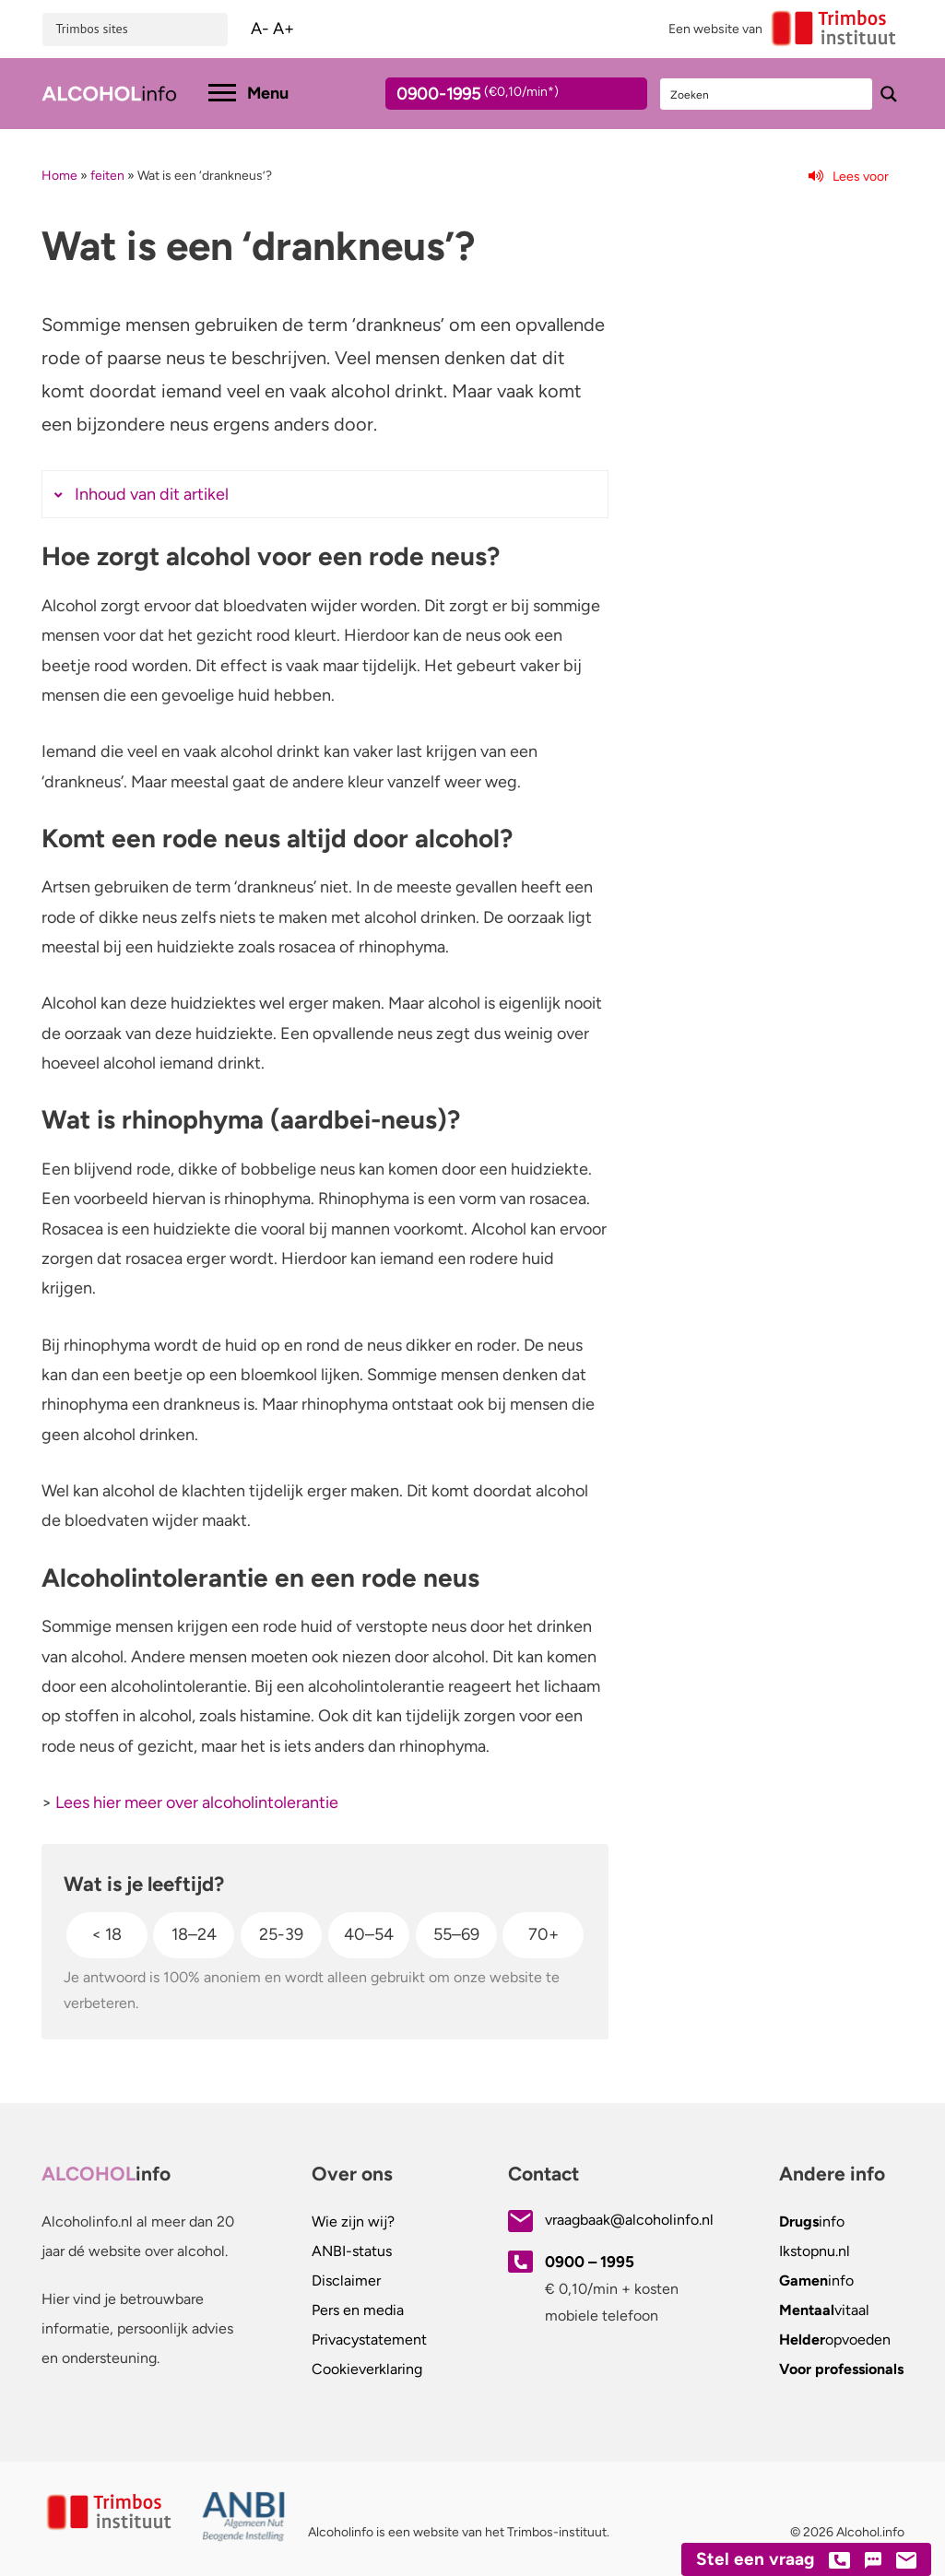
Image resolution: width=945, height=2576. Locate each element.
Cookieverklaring (367, 2369)
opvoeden (835, 2339)
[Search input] (767, 94)
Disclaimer (346, 2280)
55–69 (456, 1934)
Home (59, 175)
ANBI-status (352, 2251)
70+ (543, 1934)
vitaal (824, 2310)
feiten (107, 175)
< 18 (106, 1934)
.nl (814, 2251)
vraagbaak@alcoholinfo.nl (629, 2219)
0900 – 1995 (589, 2261)
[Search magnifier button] (888, 94)
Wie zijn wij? (353, 2221)
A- (260, 28)
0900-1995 (499, 97)
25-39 (281, 1934)
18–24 (194, 1934)
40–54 (369, 1934)
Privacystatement (369, 2339)
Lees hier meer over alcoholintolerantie (196, 1802)
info (812, 2221)
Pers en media (358, 2310)
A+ (283, 28)
